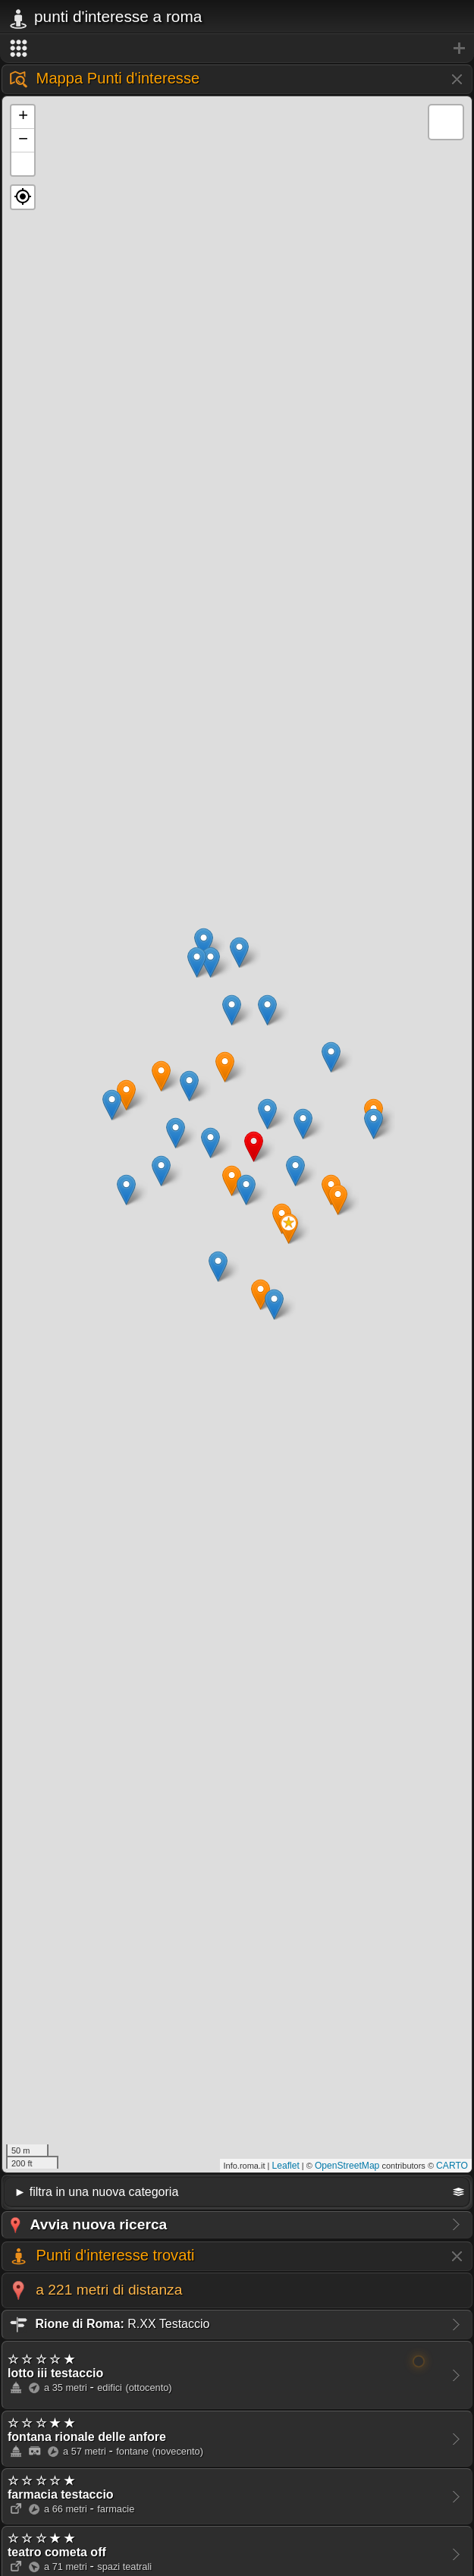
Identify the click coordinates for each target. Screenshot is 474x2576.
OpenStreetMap (347, 2165)
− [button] (23, 140)
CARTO (452, 2165)
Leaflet (286, 2165)
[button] (22, 197)
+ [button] (23, 116)
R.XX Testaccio (108, 2323)
